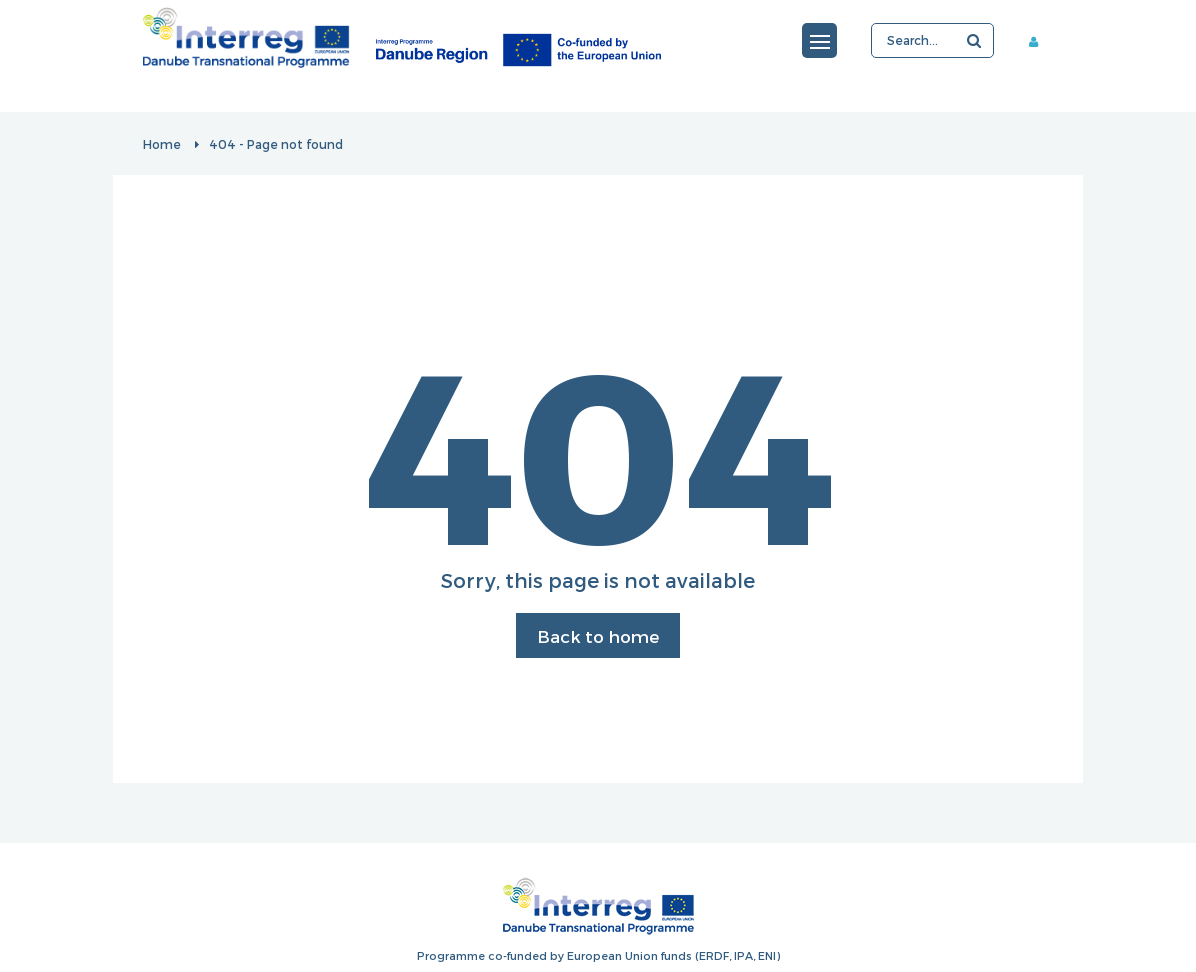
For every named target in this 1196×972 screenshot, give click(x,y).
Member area (1041, 41)
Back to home (598, 636)
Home (162, 144)
